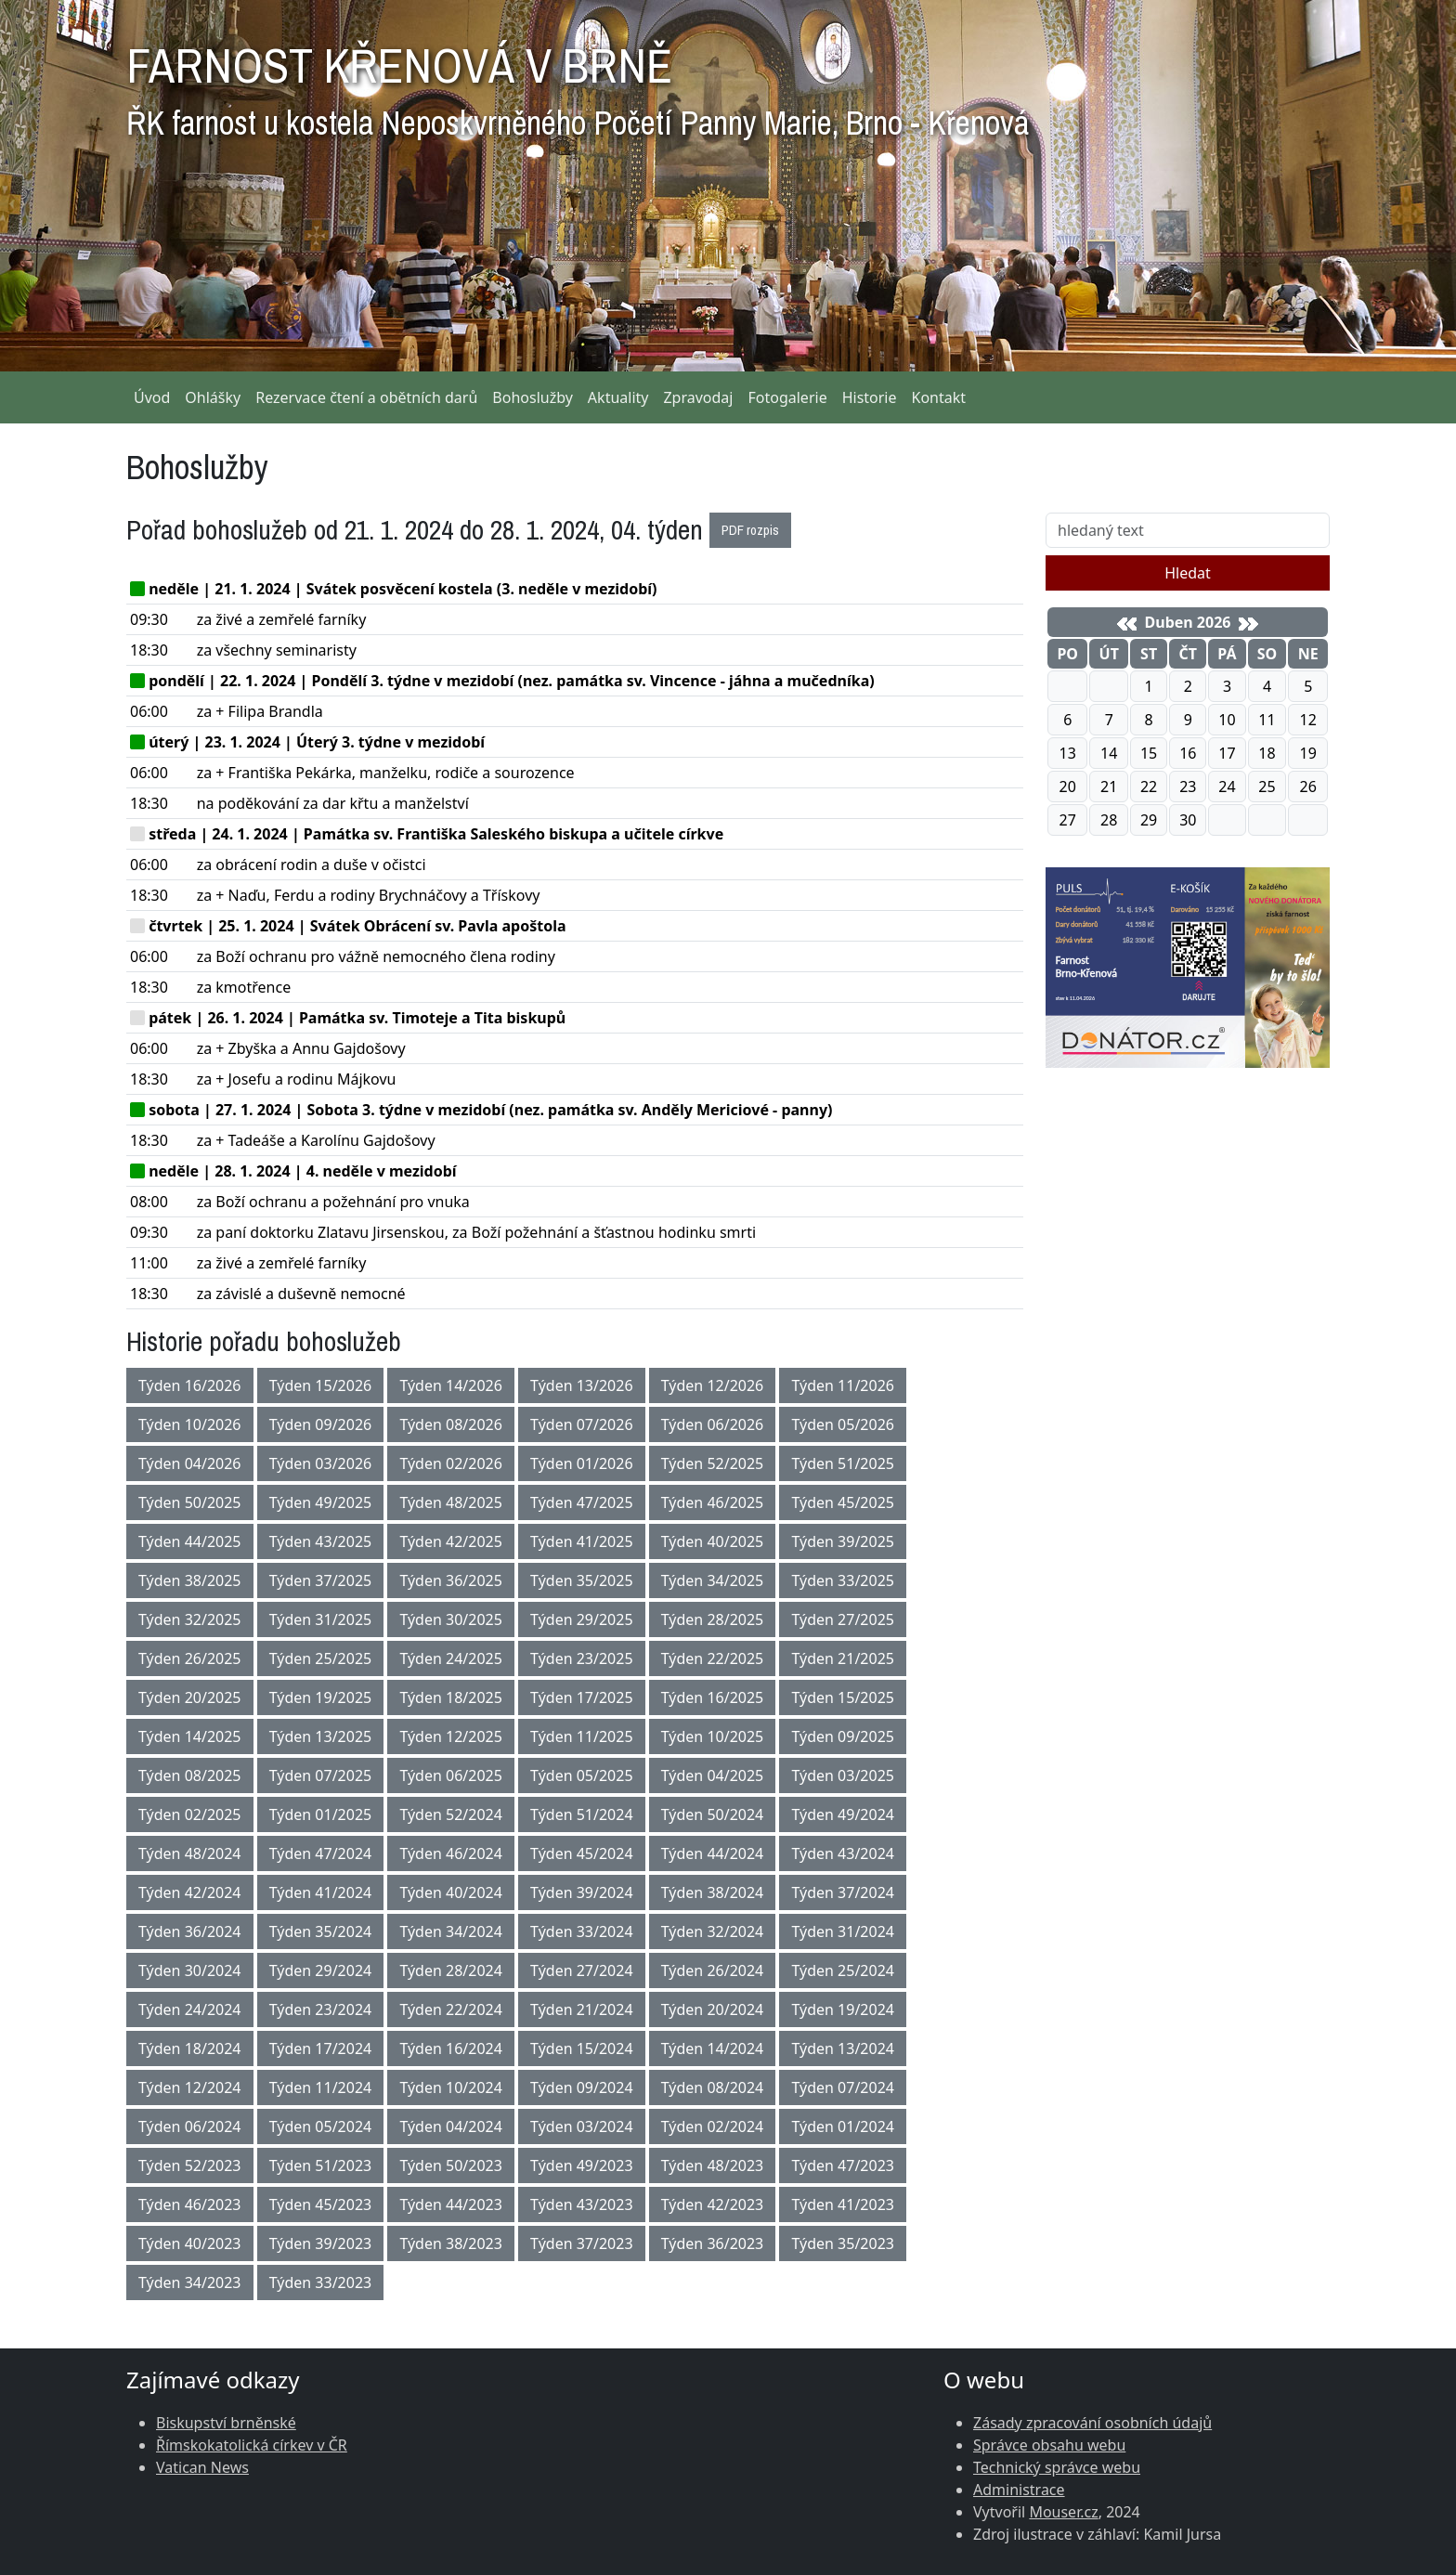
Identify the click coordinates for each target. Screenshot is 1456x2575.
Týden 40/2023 (189, 2243)
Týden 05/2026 (842, 1424)
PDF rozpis (750, 530)
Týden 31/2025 (320, 1619)
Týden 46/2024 (450, 1853)
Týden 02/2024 (712, 2126)
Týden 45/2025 (842, 1502)
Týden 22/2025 (712, 1658)
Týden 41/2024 (320, 1892)
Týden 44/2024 (712, 1853)
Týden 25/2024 (842, 1970)
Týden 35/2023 (842, 2243)
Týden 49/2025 (320, 1502)
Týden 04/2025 (712, 1775)
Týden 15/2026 (320, 1385)
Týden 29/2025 (581, 1619)
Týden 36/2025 (450, 1580)
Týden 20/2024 (712, 2009)
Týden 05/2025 (581, 1775)
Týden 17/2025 (581, 1697)
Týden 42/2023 (712, 2204)
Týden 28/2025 (712, 1619)
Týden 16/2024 (450, 2048)
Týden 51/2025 (842, 1463)
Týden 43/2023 (581, 2204)
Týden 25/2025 (320, 1658)
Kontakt (939, 397)
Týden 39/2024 (581, 1892)
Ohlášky (212, 397)
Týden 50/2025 (189, 1502)
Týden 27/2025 (842, 1619)
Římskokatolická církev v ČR (251, 2445)
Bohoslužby (532, 397)
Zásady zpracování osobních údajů (1092, 2422)
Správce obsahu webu (1049, 2445)
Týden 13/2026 (581, 1385)
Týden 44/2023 (450, 2204)
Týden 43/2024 (842, 1853)
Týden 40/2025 (712, 1541)
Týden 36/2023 (712, 2243)
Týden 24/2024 (189, 2009)
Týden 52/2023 (189, 2165)
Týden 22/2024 (450, 2009)
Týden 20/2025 (189, 1697)
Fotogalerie (787, 397)
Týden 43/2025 (320, 1541)
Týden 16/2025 (712, 1697)
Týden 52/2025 (712, 1463)
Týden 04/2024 (450, 2126)
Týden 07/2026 (581, 1424)
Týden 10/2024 (450, 2087)
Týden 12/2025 (450, 1736)
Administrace (1019, 2489)
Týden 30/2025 (450, 1619)
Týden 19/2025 (320, 1697)
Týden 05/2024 (320, 2126)
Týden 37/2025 (320, 1580)
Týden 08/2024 (712, 2087)
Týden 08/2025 (189, 1775)
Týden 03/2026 (320, 1463)
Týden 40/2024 (450, 1892)
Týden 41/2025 (581, 1541)
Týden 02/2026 (450, 1463)
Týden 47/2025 (581, 1502)
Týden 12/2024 (189, 2087)
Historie (869, 397)
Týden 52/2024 (450, 1814)
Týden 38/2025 (189, 1580)
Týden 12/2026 (712, 1385)
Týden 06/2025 (450, 1775)
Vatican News (202, 2467)
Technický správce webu (1056, 2467)
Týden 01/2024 (842, 2126)
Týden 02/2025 (189, 1814)
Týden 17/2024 (320, 2048)
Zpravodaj (698, 397)
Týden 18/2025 (450, 1697)
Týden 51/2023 (320, 2165)
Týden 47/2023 (842, 2165)
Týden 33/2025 (842, 1580)
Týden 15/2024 (581, 2048)
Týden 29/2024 (320, 1970)
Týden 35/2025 (581, 1580)
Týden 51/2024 (581, 1814)
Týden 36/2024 (189, 1931)
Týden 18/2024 (189, 2048)
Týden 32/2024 (712, 1931)
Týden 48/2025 (450, 1502)
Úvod (152, 397)
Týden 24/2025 (450, 1658)
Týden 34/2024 (450, 1931)
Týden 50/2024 (712, 1814)
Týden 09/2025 (842, 1736)
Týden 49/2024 (842, 1814)
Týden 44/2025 (189, 1541)
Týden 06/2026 (712, 1424)
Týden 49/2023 (581, 2165)
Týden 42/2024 (189, 1892)
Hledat (1187, 573)
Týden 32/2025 (189, 1619)
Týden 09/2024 (581, 2087)
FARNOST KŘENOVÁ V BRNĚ (577, 83)
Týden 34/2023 (189, 2282)
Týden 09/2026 (320, 1424)
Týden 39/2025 (842, 1541)
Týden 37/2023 (581, 2243)
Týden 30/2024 (189, 1970)
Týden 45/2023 (320, 2204)
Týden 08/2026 (450, 1424)
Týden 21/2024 (581, 2009)
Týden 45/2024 (581, 1853)
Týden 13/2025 (320, 1736)
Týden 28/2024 (450, 1970)
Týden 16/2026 (189, 1385)
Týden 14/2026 (450, 1385)
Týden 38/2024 (712, 1892)
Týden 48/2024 (189, 1853)
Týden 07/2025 (320, 1775)
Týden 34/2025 (712, 1580)
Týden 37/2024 (842, 1892)
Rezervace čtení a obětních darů (366, 397)
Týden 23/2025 (581, 1658)
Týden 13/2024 (842, 2048)
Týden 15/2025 (842, 1697)
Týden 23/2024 (320, 2009)
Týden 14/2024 (712, 2048)
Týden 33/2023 (320, 2282)
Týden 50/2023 (450, 2165)
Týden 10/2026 (189, 1424)
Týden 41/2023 (842, 2204)
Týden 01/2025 (320, 1814)
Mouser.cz (1063, 2512)
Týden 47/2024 (320, 1853)
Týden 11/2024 (320, 2087)
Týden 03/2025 (842, 1775)
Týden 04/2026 (189, 1463)
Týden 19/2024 (842, 2009)
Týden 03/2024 (581, 2126)
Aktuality (618, 397)
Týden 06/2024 (189, 2126)
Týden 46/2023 (189, 2204)
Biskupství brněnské (226, 2422)
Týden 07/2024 (842, 2087)
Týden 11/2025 (581, 1736)
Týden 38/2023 (450, 2243)
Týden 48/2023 (712, 2165)
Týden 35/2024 (320, 1931)
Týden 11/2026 (842, 1385)
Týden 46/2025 (712, 1502)
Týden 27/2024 (581, 1970)
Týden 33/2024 (581, 1931)
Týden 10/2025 (712, 1736)
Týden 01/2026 (581, 1463)
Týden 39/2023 (320, 2243)
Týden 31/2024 (842, 1931)
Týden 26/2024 (712, 1970)
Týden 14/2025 (189, 1736)
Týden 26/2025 (189, 1658)
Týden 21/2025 (842, 1658)
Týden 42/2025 (450, 1541)
